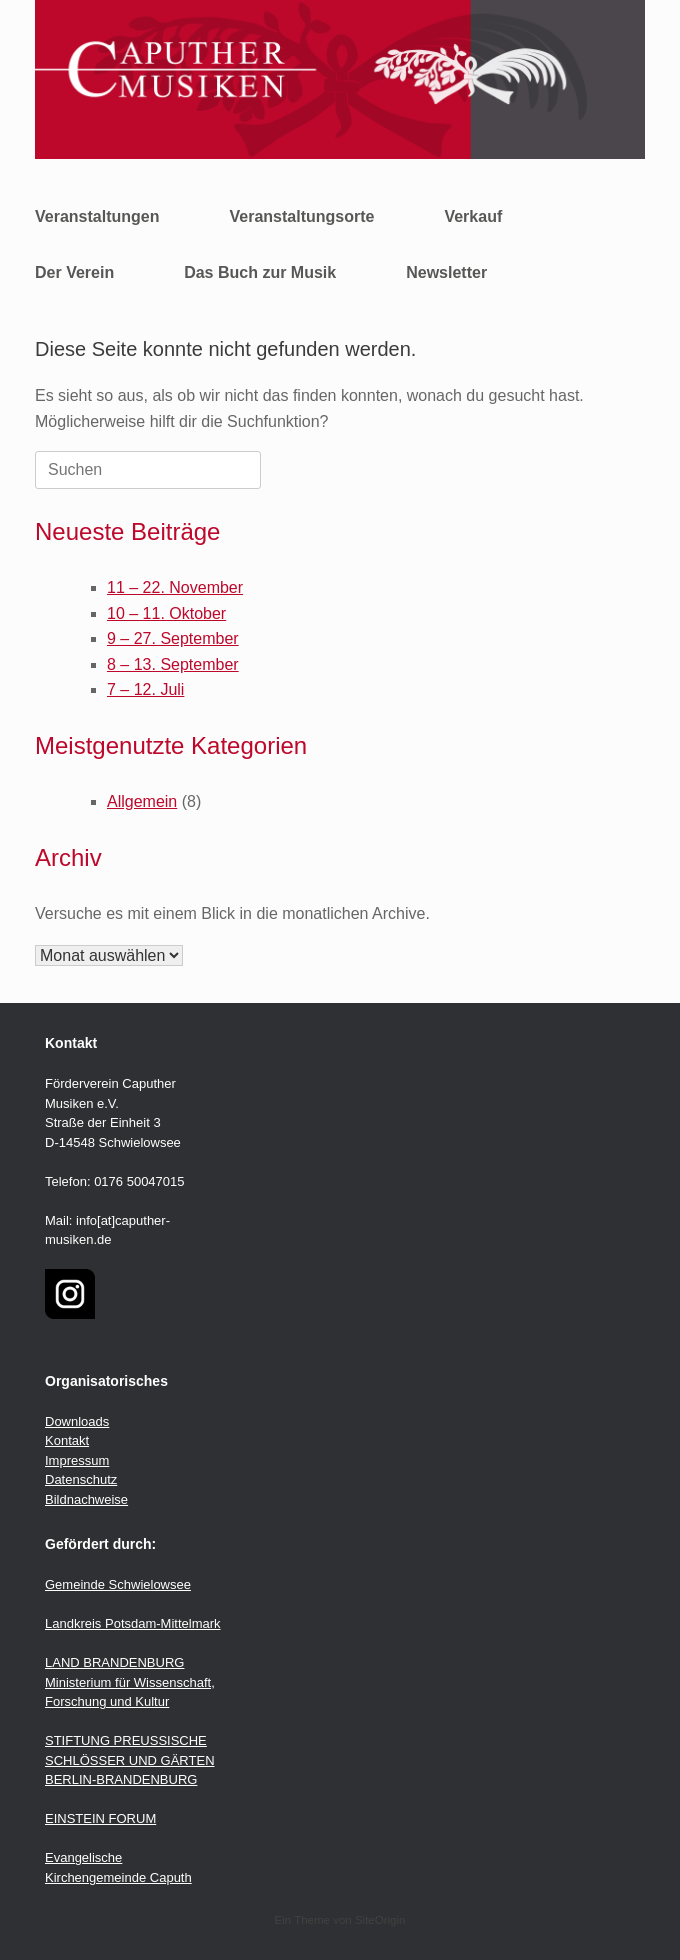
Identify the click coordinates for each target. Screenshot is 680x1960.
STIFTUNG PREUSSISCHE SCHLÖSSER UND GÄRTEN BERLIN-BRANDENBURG (130, 1760)
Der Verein (74, 272)
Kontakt (67, 1440)
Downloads (77, 1421)
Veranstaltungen (97, 216)
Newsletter (446, 272)
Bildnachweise (86, 1499)
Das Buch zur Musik (260, 272)
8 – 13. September (173, 664)
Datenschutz (81, 1479)
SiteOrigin (380, 1920)
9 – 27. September (173, 638)
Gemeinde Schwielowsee (118, 1584)
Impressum (77, 1460)
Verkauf (473, 216)
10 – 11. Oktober (166, 613)
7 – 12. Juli (145, 689)
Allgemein (142, 801)
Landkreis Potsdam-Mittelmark (133, 1623)
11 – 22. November (175, 587)
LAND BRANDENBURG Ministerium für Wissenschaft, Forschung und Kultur (130, 1682)
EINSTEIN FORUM (100, 1818)
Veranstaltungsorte (301, 216)
